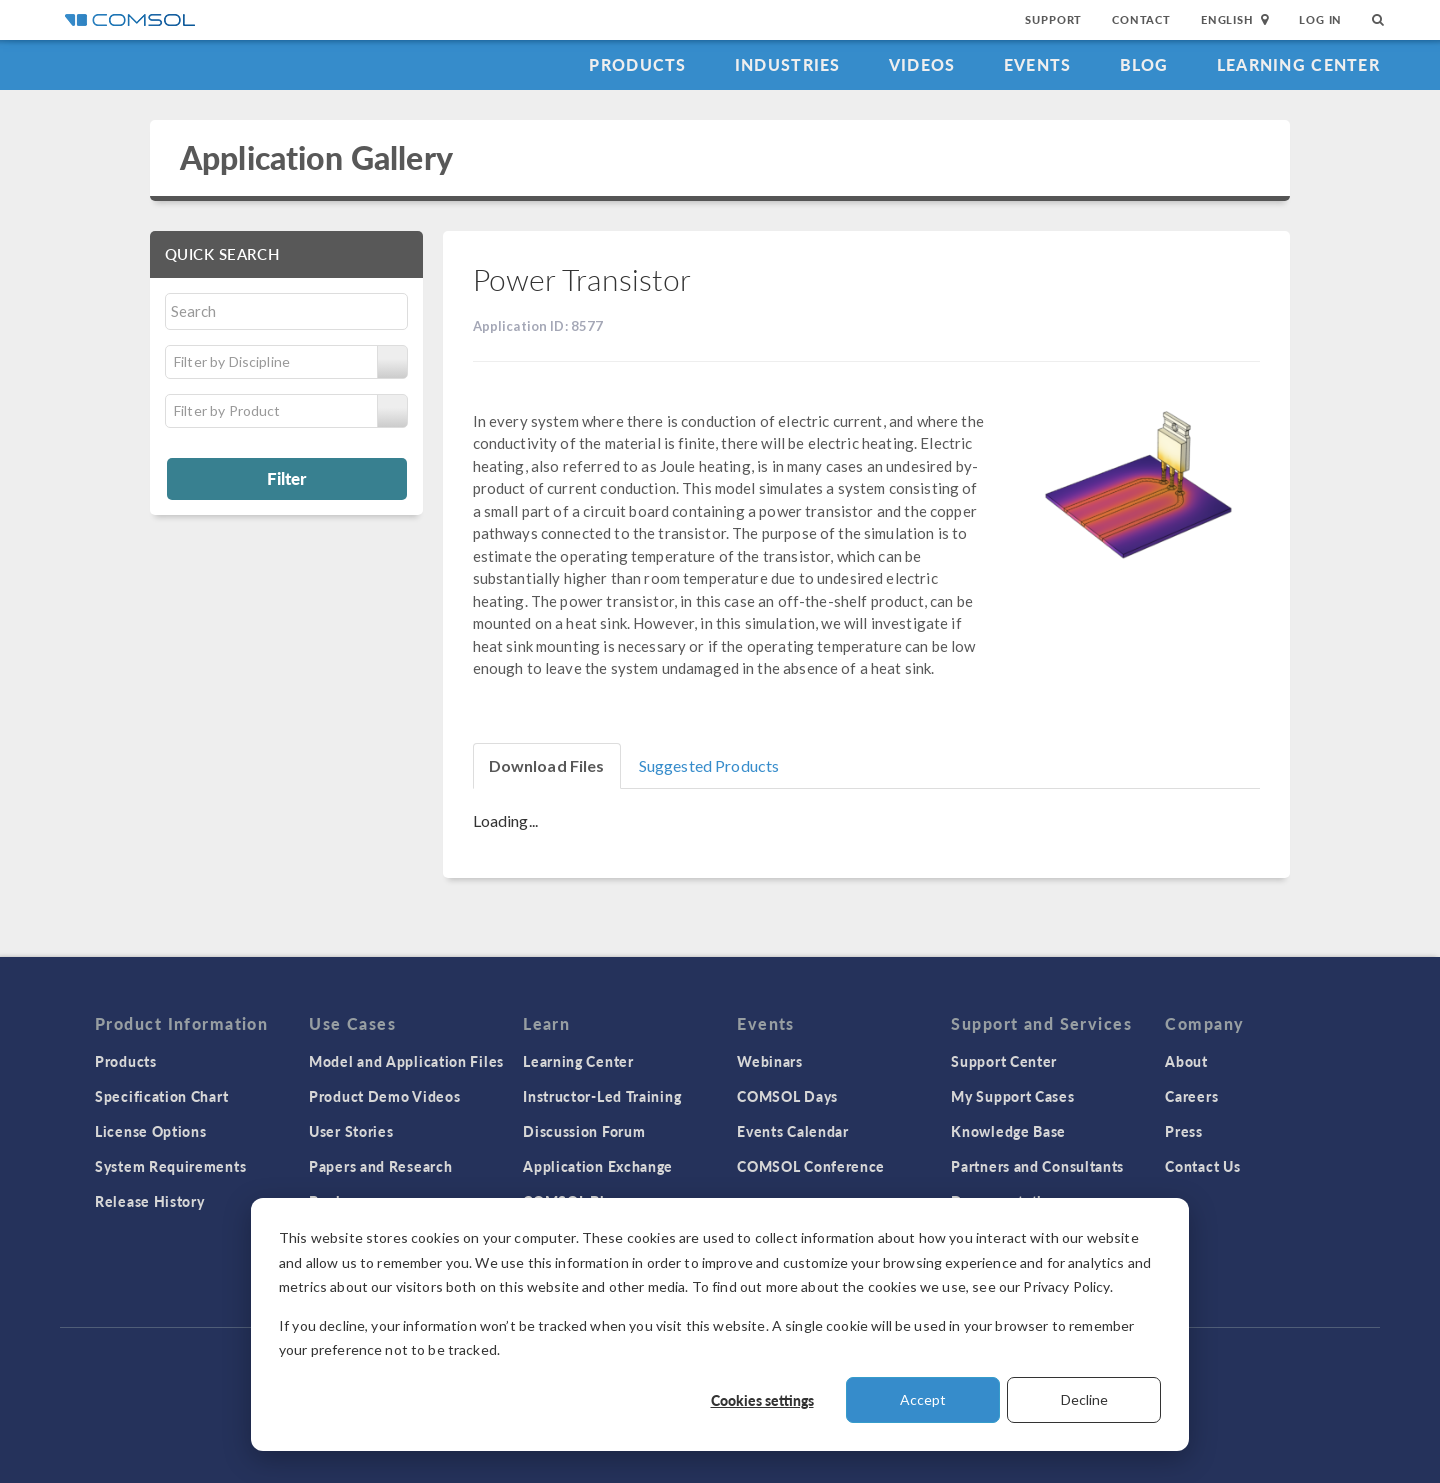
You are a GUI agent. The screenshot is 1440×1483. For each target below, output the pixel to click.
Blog (1144, 64)
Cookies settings (762, 1400)
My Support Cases (1012, 1096)
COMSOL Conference (811, 1166)
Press (1184, 1131)
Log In (1320, 19)
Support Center (1004, 1061)
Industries (788, 64)
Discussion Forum (584, 1131)
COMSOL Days (787, 1096)
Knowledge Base (1008, 1131)
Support (1053, 19)
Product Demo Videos (384, 1096)
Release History (150, 1201)
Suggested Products (709, 765)
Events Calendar (793, 1131)
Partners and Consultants (1037, 1166)
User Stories (351, 1131)
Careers (1191, 1096)
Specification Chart (161, 1096)
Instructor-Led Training (602, 1096)
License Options (151, 1131)
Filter (286, 478)
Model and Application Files (406, 1061)
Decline (1084, 1399)
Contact (1141, 19)
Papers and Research (380, 1166)
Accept (923, 1399)
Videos (922, 64)
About (1186, 1061)
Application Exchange (598, 1166)
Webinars (770, 1061)
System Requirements (170, 1166)
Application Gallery (316, 157)
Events (1038, 64)
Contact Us (1202, 1166)
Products (637, 64)
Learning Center (1298, 64)
